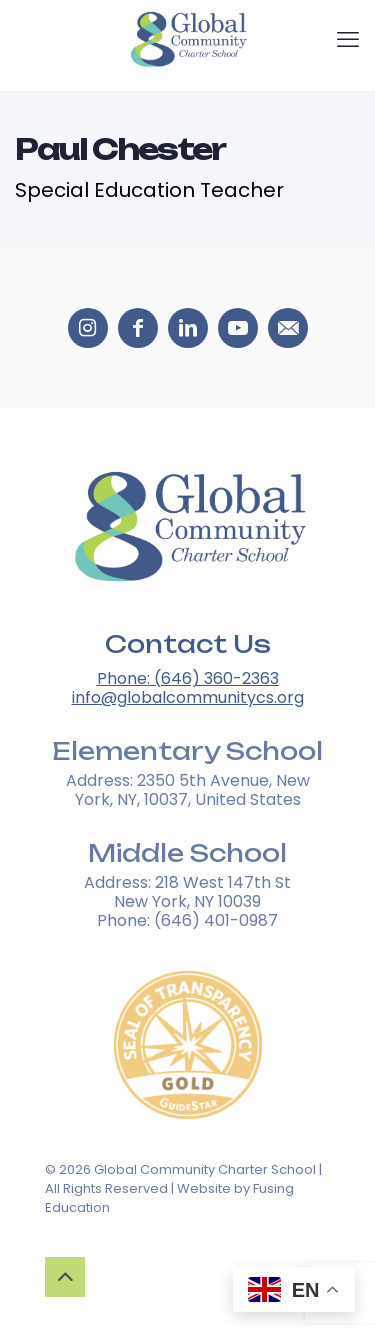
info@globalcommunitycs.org (188, 697)
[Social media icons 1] (138, 328)
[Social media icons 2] (188, 328)
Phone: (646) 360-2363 (188, 678)
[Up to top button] (65, 1277)
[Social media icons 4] (288, 328)
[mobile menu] (348, 40)
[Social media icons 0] (88, 328)
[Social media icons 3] (238, 328)
